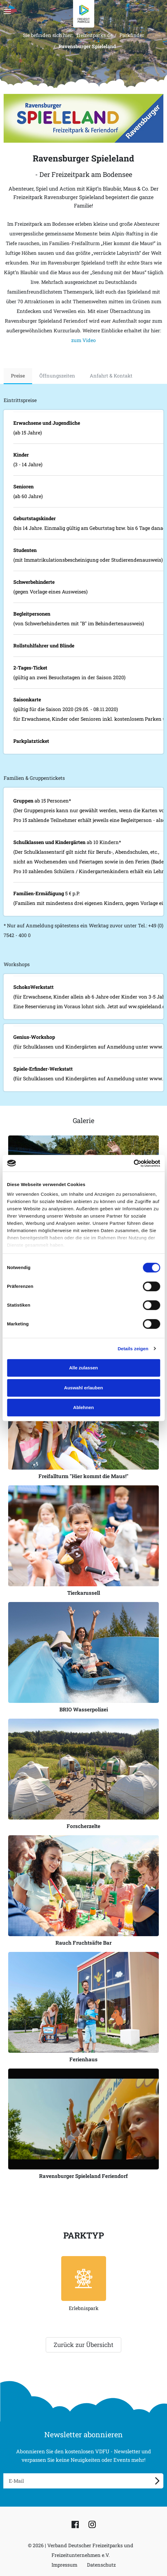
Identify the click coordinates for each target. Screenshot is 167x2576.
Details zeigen (133, 1348)
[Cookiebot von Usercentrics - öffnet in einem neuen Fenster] (133, 1163)
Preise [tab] (18, 375)
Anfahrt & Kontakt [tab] (111, 375)
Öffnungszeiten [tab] (57, 375)
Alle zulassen (83, 1367)
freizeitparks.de (94, 35)
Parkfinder (131, 35)
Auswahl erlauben (83, 1387)
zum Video (83, 340)
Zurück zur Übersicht (83, 2344)
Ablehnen (83, 1407)
